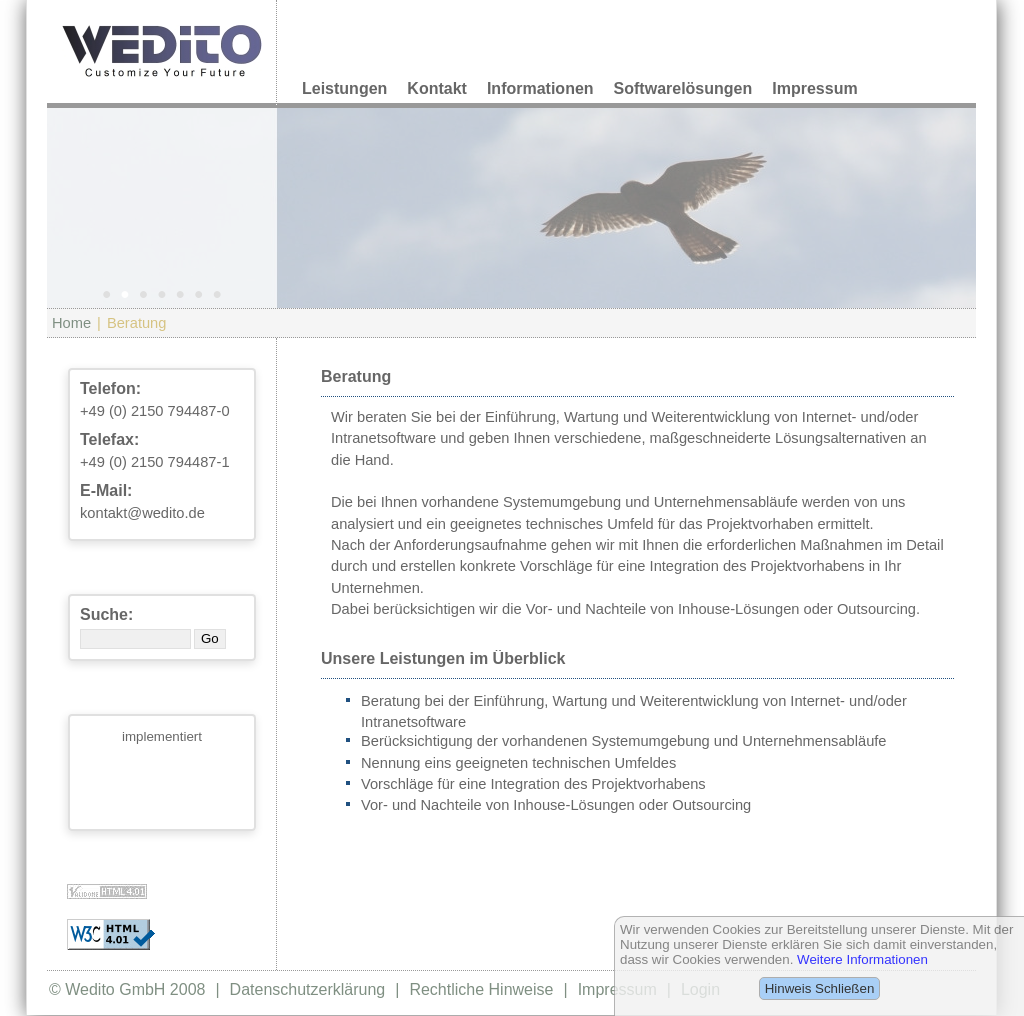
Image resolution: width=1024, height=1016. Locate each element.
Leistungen (344, 88)
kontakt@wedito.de (142, 513)
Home (71, 323)
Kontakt (437, 88)
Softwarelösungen (683, 88)
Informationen (540, 88)
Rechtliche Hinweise (481, 989)
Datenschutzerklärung (308, 989)
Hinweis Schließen (820, 988)
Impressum (814, 88)
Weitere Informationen (862, 959)
